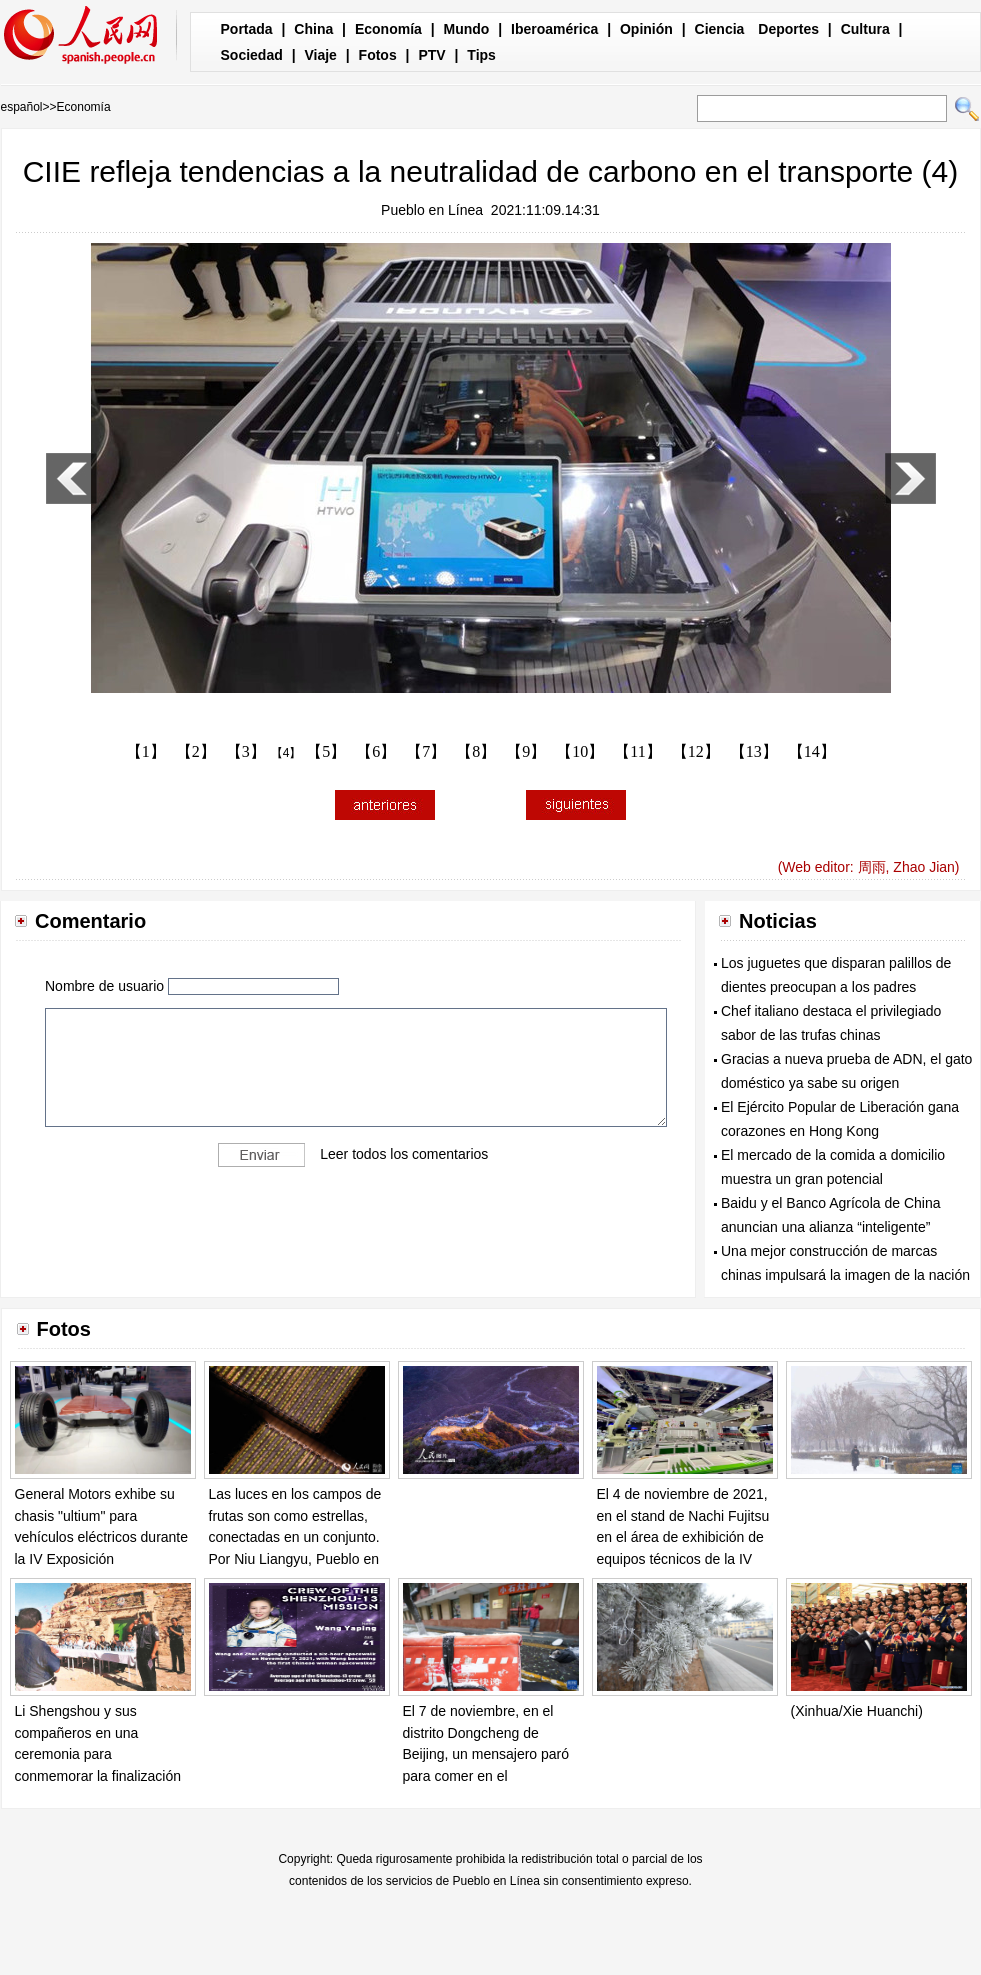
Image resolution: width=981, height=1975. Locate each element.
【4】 (286, 753)
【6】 (376, 751)
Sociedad (252, 55)
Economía (388, 29)
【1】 (146, 751)
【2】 (196, 751)
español (22, 107)
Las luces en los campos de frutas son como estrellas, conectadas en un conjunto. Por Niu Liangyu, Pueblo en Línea (295, 1537)
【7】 (426, 751)
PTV (431, 55)
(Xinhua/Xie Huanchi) (857, 1711)
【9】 (526, 751)
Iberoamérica (554, 29)
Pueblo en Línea (432, 210)
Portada (247, 29)
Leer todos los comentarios (404, 1154)
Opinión (646, 29)
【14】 (812, 751)
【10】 (580, 751)
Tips (481, 55)
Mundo (467, 29)
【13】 (754, 751)
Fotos (378, 55)
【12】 (696, 751)
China (313, 29)
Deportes (788, 29)
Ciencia (720, 29)
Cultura (865, 29)
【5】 (326, 751)
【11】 (637, 751)
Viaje (320, 55)
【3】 (246, 751)
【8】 (476, 751)
